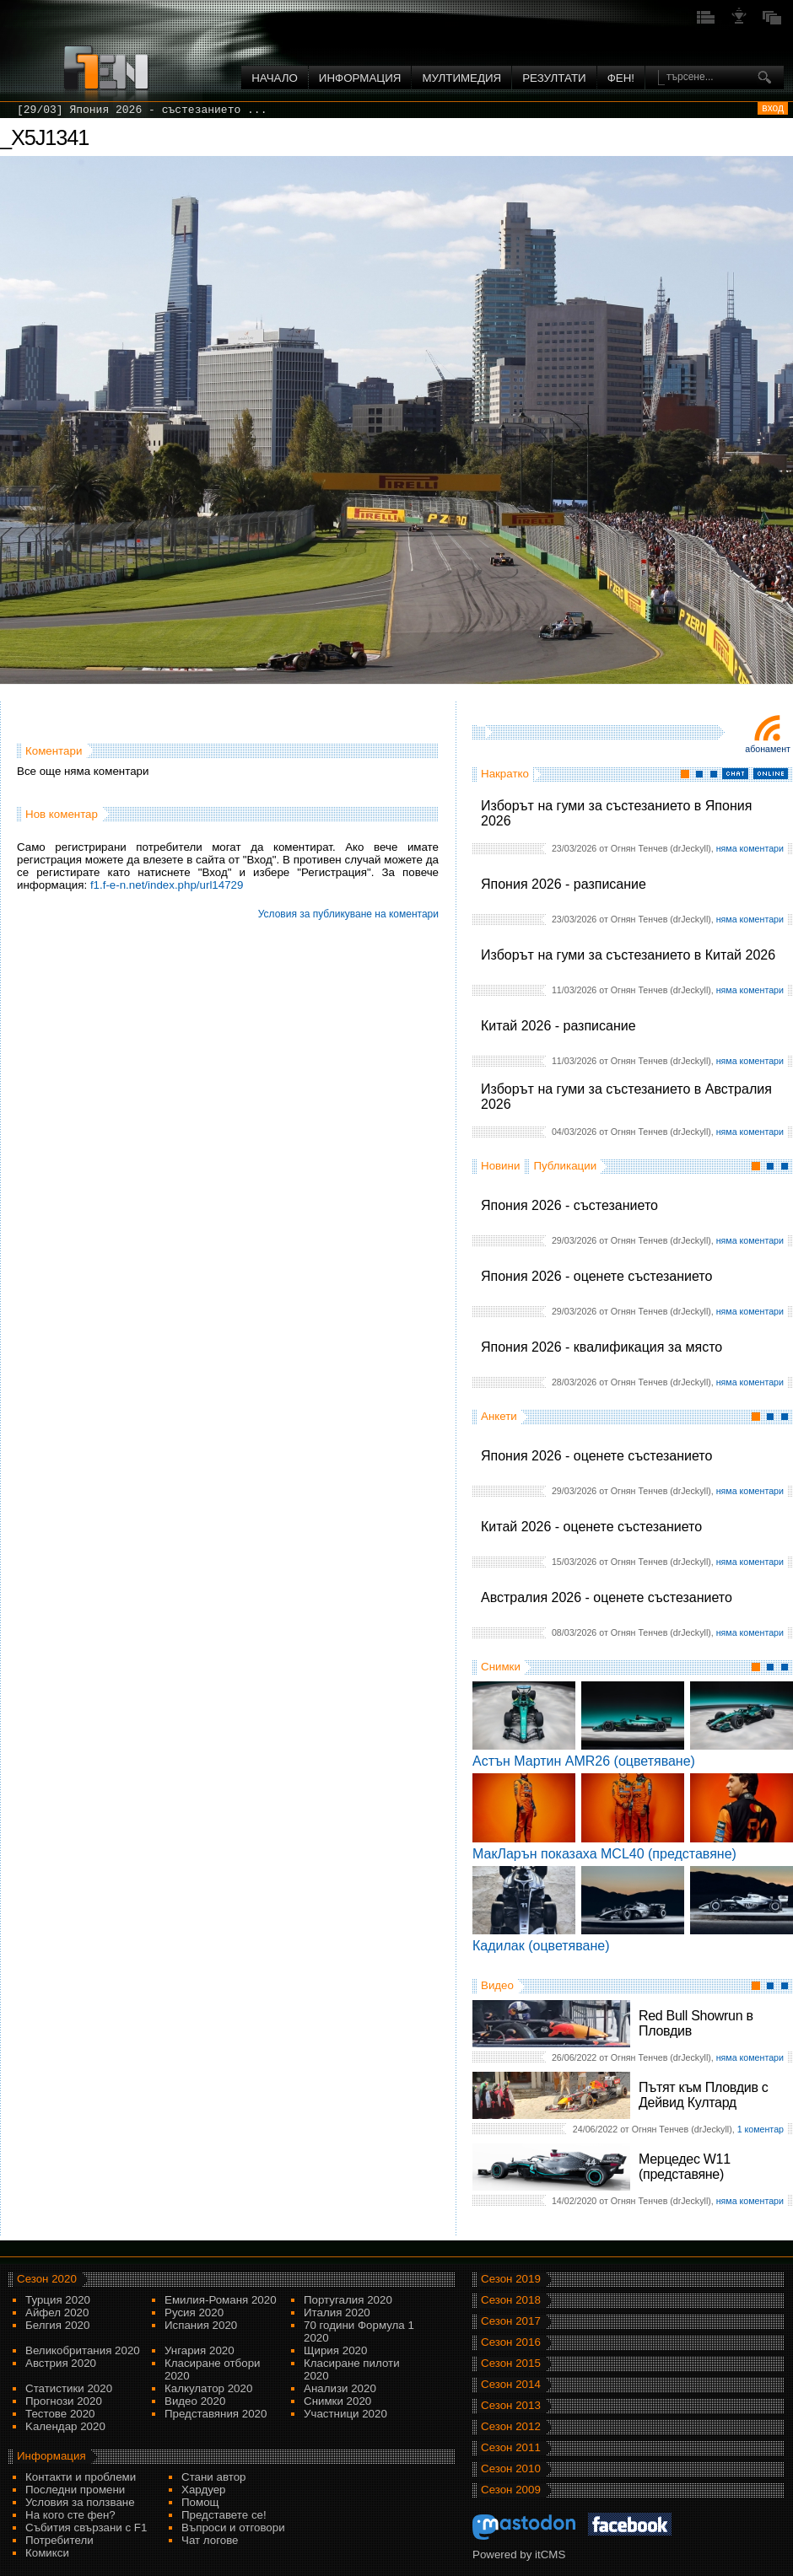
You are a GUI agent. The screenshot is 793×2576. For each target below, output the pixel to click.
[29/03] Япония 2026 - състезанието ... (142, 110)
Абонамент (767, 749)
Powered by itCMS (518, 2554)
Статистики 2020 (68, 2388)
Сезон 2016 (511, 2342)
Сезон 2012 (511, 2426)
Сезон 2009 (511, 2489)
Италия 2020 (337, 2312)
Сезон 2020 (47, 2278)
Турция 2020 (57, 2300)
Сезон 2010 (511, 2468)
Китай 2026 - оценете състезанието (591, 1526)
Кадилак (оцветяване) (541, 1946)
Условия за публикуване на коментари (348, 914)
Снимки (501, 1666)
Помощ (200, 2502)
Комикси (47, 2552)
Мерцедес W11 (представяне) (685, 2166)
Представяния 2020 (216, 2413)
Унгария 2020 (200, 2350)
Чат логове (209, 2540)
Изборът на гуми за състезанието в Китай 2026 (628, 955)
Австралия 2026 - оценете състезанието (606, 1597)
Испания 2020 (201, 2325)
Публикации (564, 1165)
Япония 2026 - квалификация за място (601, 1347)
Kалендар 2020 (65, 2426)
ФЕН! (620, 78)
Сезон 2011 (511, 2447)
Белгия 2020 (57, 2325)
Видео (497, 1985)
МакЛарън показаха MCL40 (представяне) (604, 1854)
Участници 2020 (345, 2413)
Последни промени (75, 2489)
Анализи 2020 (340, 2388)
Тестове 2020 (60, 2413)
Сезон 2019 (511, 2278)
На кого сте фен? (70, 2515)
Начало (274, 78)
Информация (360, 78)
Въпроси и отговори (233, 2527)
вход (773, 108)
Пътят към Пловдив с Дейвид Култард (703, 2095)
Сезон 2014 (511, 2384)
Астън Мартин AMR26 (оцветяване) (583, 1761)
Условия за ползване (80, 2502)
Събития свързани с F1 (86, 2527)
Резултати (553, 78)
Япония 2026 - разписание (563, 884)
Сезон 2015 (511, 2363)
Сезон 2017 (511, 2321)
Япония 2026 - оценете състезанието (596, 1276)
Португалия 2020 (348, 2300)
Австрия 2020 (60, 2363)
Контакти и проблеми (80, 2477)
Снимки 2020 (337, 2401)
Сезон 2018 (511, 2300)
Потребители (59, 2540)
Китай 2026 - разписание (558, 1026)
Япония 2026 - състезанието (569, 1205)
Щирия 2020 (335, 2350)
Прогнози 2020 (63, 2401)
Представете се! (224, 2515)
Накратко (505, 773)
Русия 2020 (194, 2312)
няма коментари (750, 848)
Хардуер (203, 2489)
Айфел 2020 (57, 2312)
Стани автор (213, 2477)
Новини (500, 1165)
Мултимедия (461, 78)
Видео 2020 (195, 2401)
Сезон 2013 (511, 2405)
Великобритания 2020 (82, 2350)
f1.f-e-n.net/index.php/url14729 (167, 885)
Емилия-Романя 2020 (221, 2300)
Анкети (499, 1416)
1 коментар (760, 2129)
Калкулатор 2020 (208, 2388)
